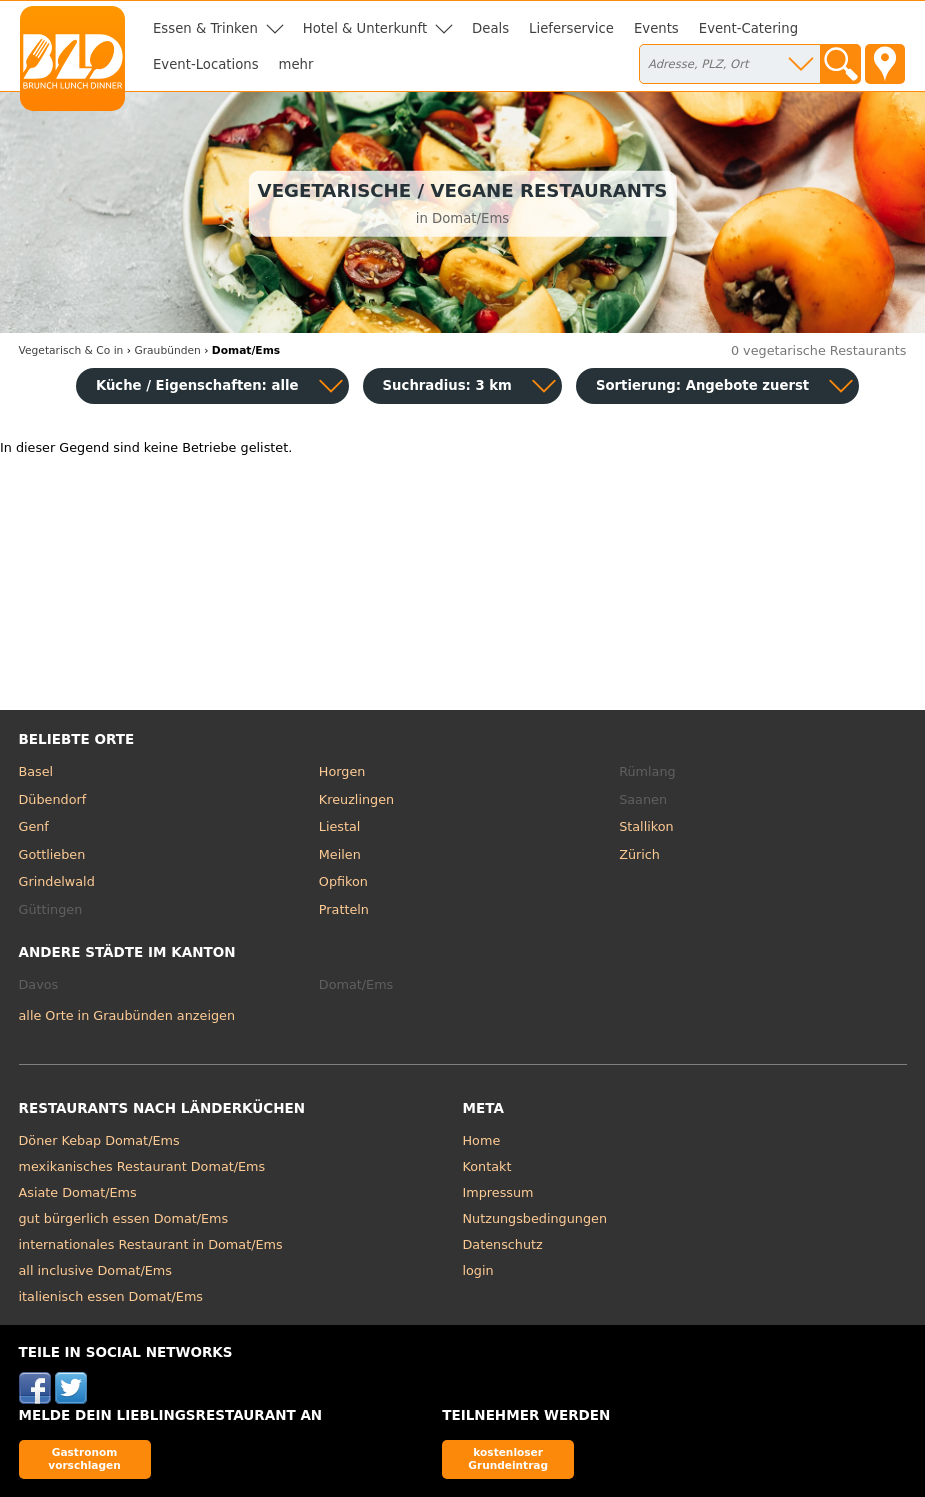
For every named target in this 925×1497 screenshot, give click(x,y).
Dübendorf (53, 799)
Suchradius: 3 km (447, 385)
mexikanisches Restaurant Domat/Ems (142, 1166)
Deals (490, 28)
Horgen (342, 771)
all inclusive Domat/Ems (95, 1270)
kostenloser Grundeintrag (508, 1458)
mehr (296, 64)
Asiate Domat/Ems (78, 1192)
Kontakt (487, 1166)
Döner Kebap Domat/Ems (99, 1140)
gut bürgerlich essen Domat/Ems (124, 1218)
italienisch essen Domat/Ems (111, 1296)
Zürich (639, 854)
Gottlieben (52, 854)
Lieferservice (571, 28)
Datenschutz (503, 1244)
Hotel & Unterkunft (365, 28)
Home (482, 1140)
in (71, 350)
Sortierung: (702, 385)
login (478, 1270)
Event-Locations (206, 64)
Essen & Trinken (205, 28)
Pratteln (344, 909)
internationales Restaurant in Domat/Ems (151, 1244)
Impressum (498, 1192)
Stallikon (646, 826)
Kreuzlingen (356, 799)
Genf (34, 826)
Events (656, 28)
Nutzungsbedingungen (535, 1218)
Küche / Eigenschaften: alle (197, 385)
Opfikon (343, 881)
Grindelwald (57, 881)
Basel (36, 771)
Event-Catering (748, 28)
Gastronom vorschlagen (84, 1458)
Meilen (340, 854)
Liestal (340, 826)
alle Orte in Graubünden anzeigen (127, 1015)
